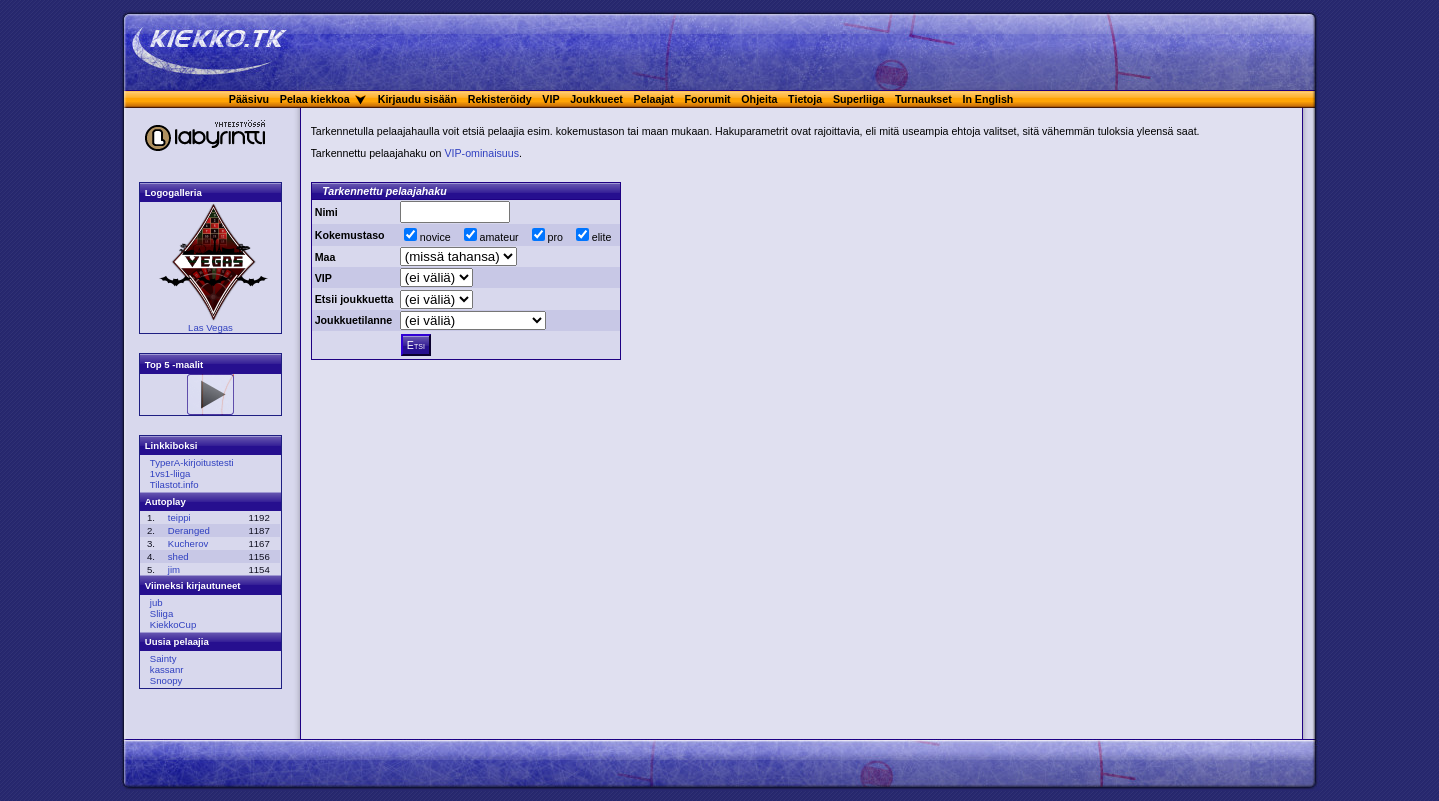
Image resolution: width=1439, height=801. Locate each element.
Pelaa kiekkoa (315, 99)
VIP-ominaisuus (481, 153)
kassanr (167, 669)
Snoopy (166, 680)
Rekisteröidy (500, 99)
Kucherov (188, 543)
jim (174, 569)
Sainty (163, 658)
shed (178, 556)
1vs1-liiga (170, 473)
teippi (179, 517)
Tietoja (805, 99)
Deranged (189, 530)
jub (156, 602)
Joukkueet (596, 99)
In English (987, 99)
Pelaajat (654, 99)
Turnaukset (923, 99)
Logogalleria (173, 192)
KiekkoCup (173, 624)
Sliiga (161, 613)
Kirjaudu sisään (417, 99)
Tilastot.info (174, 484)
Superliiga (859, 99)
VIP (550, 99)
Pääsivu (249, 99)
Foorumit (708, 99)
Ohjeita (759, 99)
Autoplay (165, 501)
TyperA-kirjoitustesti (192, 462)
